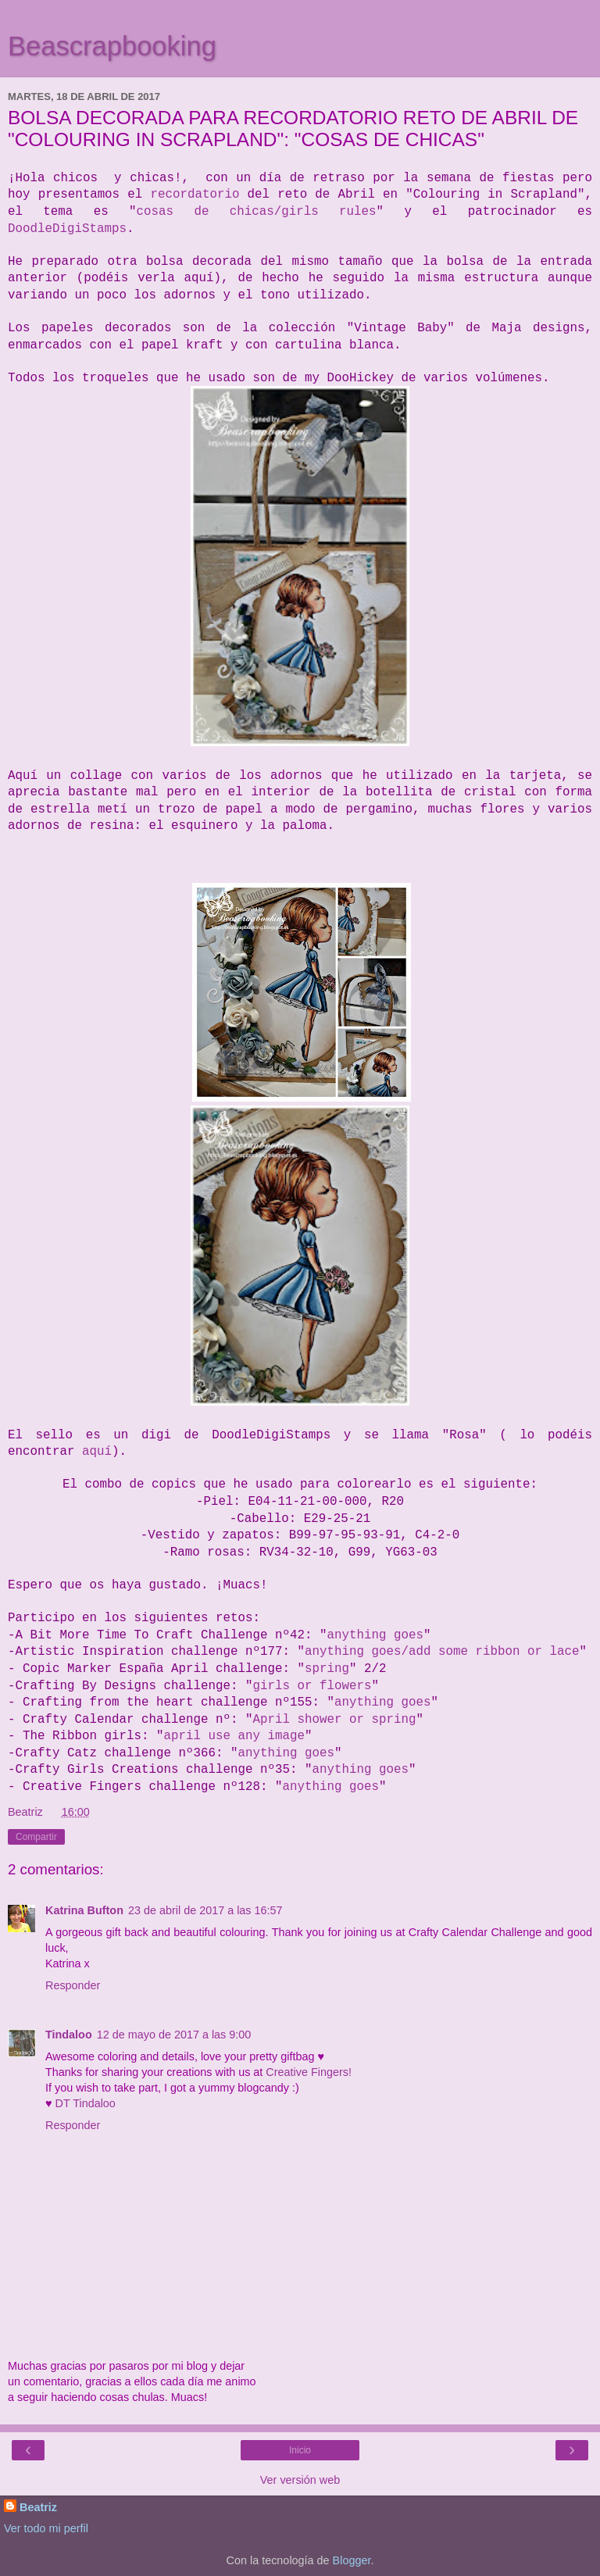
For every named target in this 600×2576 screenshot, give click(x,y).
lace (564, 1652)
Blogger (352, 2560)
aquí (97, 1452)
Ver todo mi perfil (46, 2528)
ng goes (405, 1702)
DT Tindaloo (85, 2103)
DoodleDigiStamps (67, 229)
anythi (356, 1702)
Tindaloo (68, 2034)
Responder (72, 1985)
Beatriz (38, 2507)
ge (297, 1736)
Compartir (36, 1836)
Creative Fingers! (309, 2072)
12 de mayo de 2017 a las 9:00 (174, 2034)
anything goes (375, 1635)
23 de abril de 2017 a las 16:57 (205, 1910)
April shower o (304, 1720)
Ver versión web (300, 2480)
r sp (371, 1720)
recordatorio (194, 195)
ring (401, 1720)
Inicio (300, 2450)
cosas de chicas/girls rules (257, 212)
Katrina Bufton (84, 1910)
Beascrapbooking (112, 46)
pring (330, 1669)
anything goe (326, 1787)
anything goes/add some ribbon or (427, 1652)
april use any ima (226, 1736)
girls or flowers (311, 1686)
